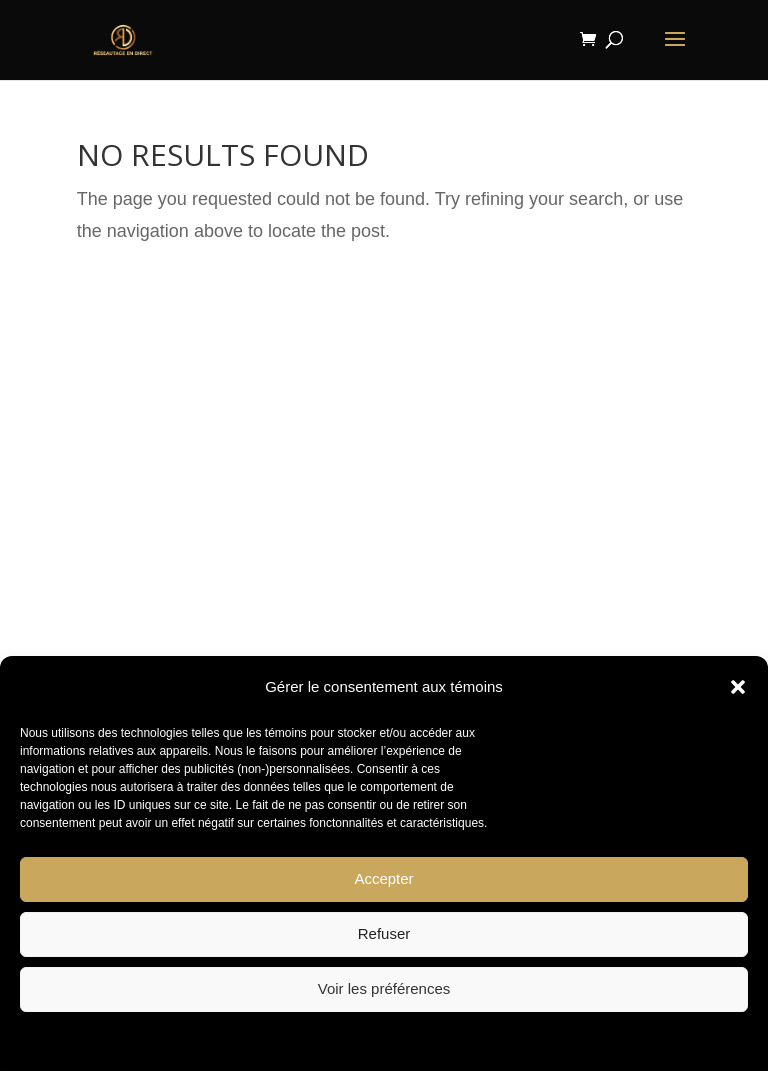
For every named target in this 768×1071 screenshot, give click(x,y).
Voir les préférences (384, 988)
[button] (738, 687)
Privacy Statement (437, 1040)
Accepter (383, 878)
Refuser (384, 933)
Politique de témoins (325, 1040)
